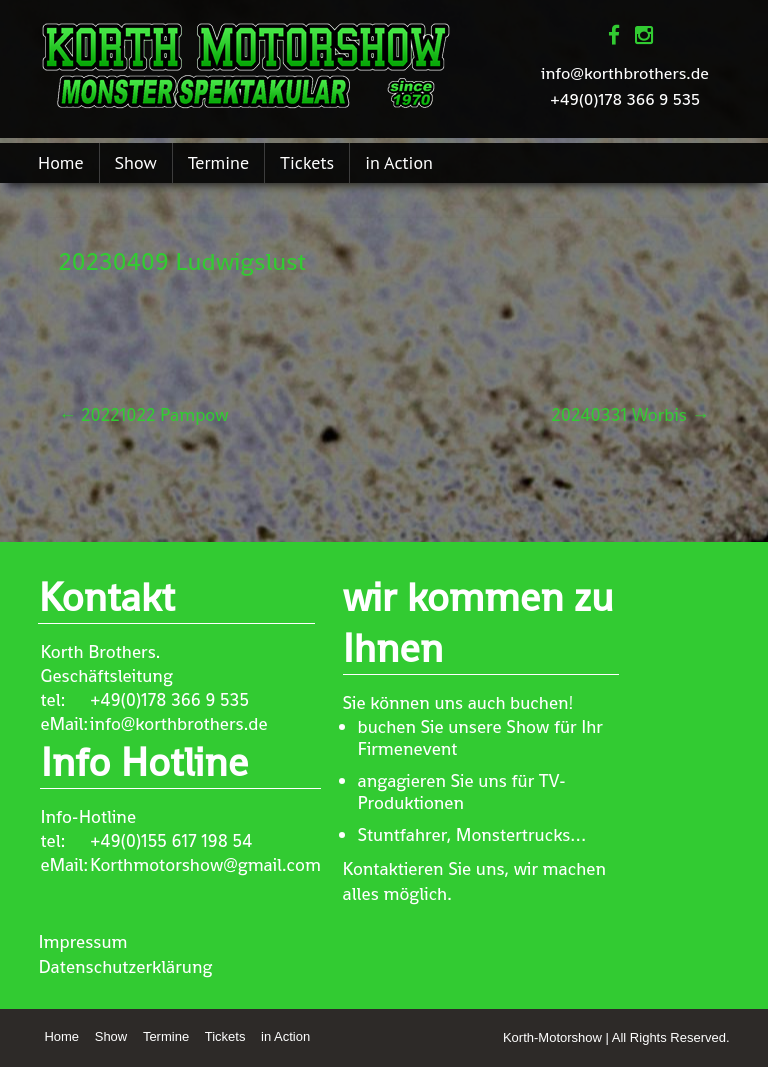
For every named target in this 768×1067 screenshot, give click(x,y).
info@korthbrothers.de (625, 73)
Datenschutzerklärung (125, 966)
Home (61, 162)
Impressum (82, 941)
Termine (218, 162)
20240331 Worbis (630, 414)
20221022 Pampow (143, 414)
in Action (399, 162)
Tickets (307, 162)
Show (136, 162)
